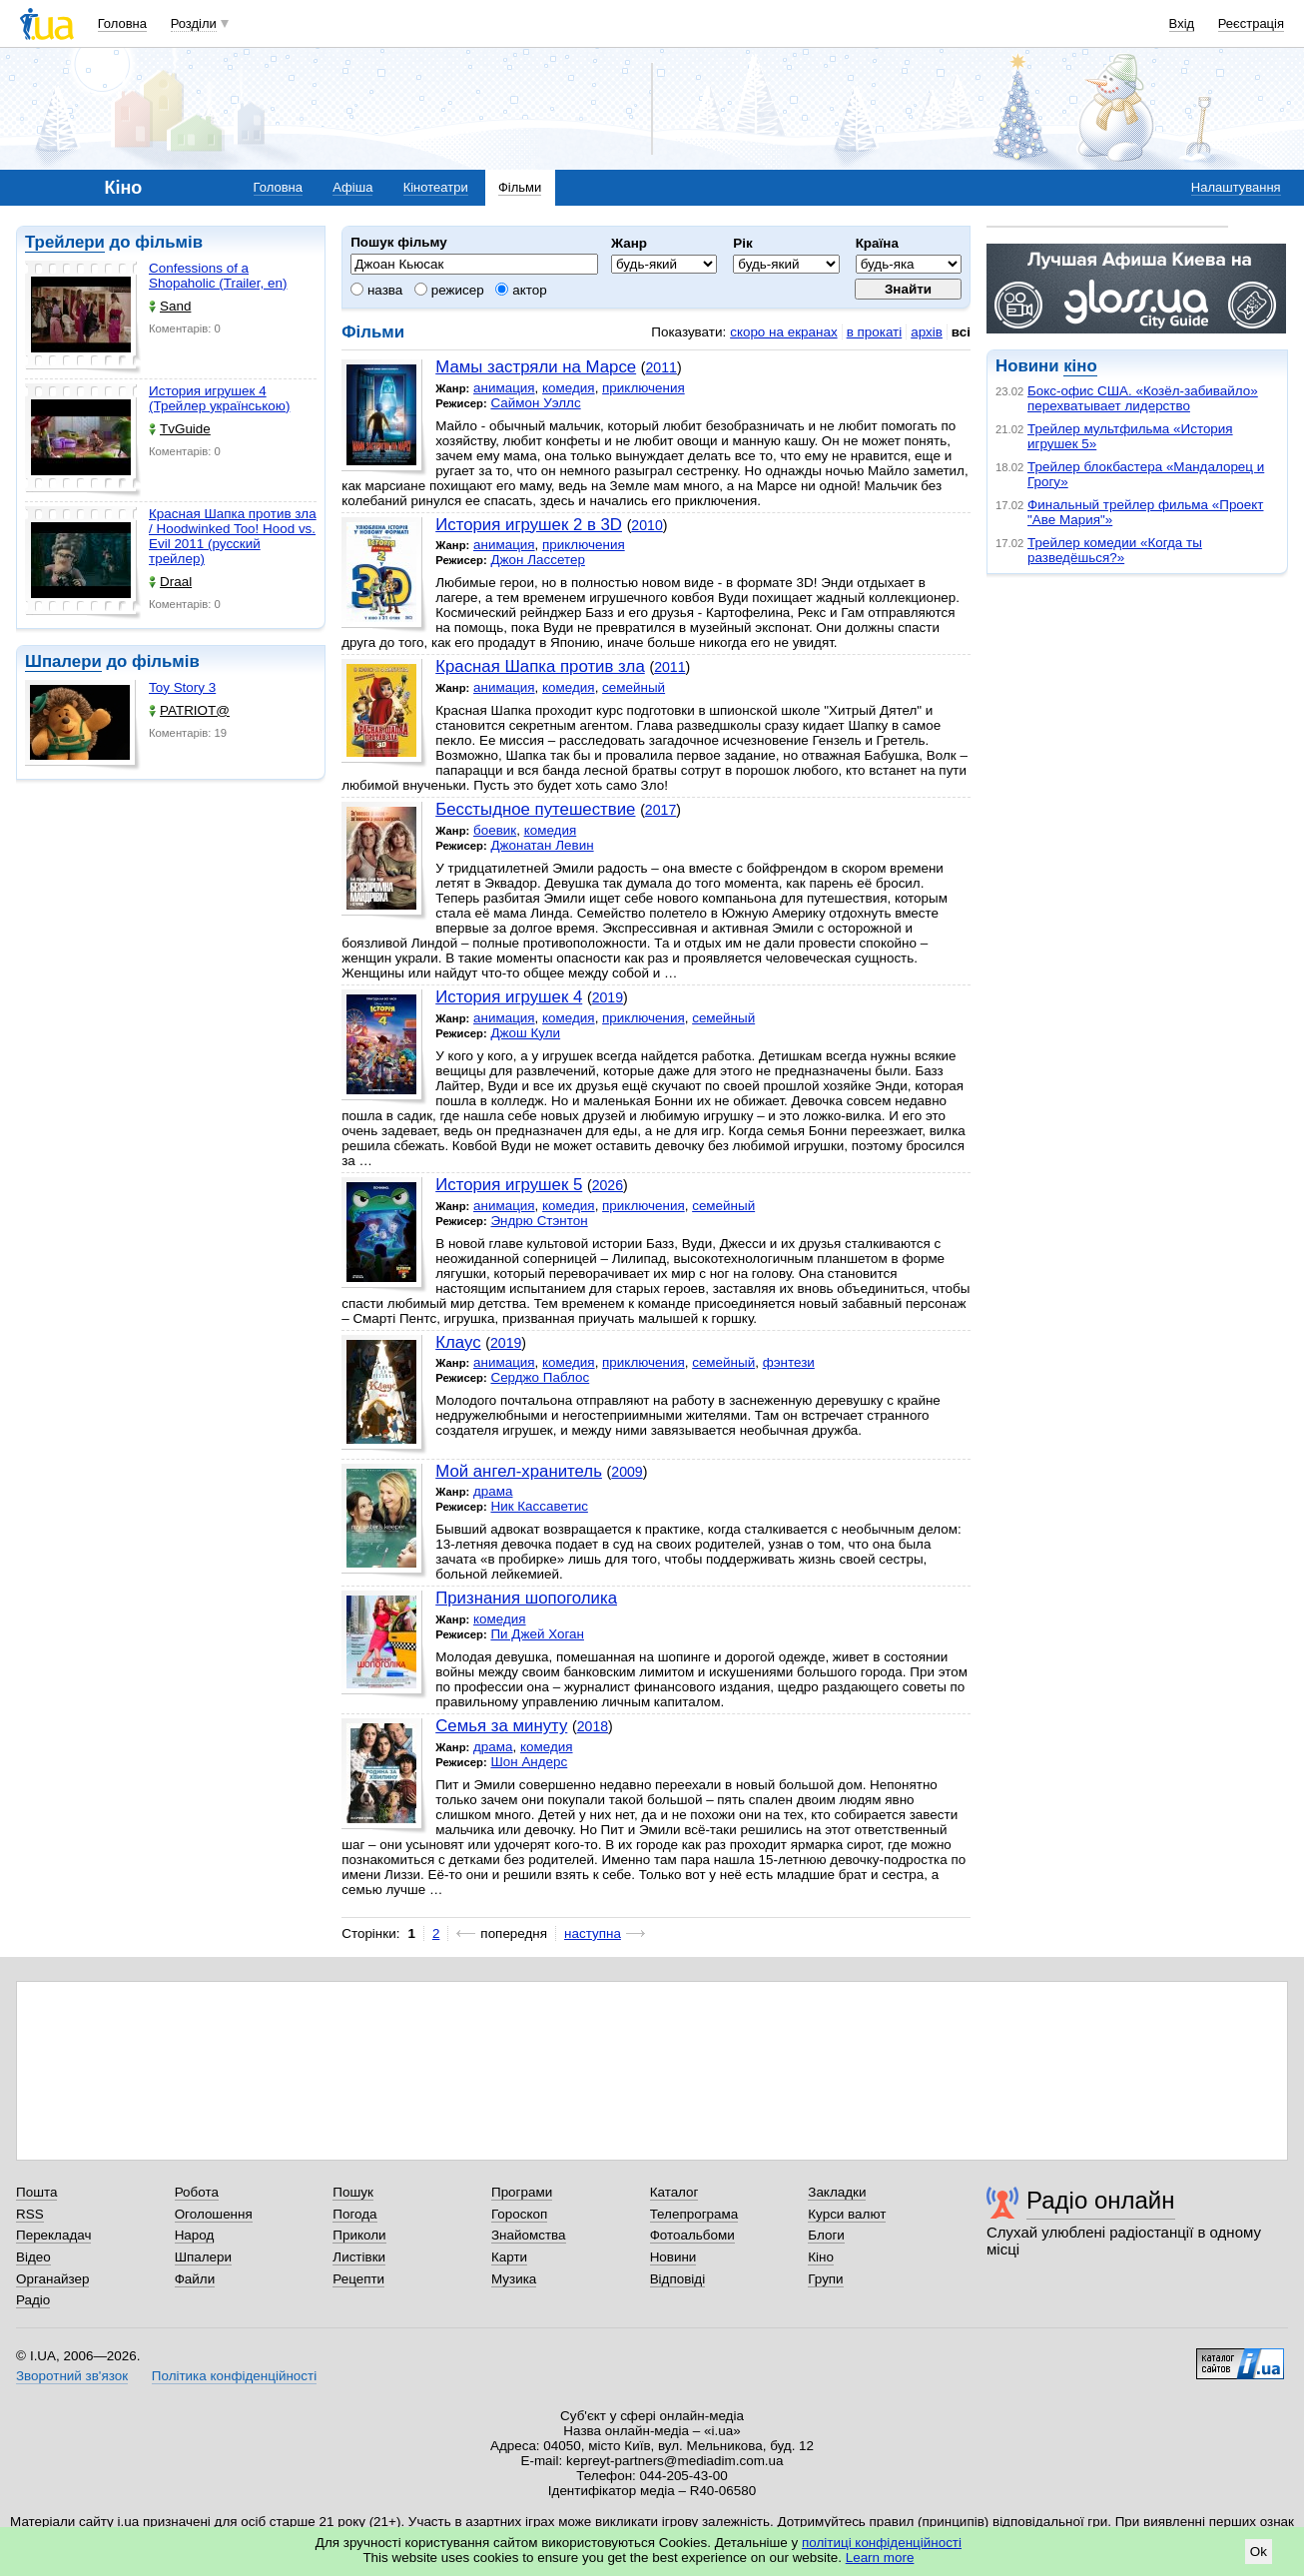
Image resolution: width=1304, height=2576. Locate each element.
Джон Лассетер (537, 559)
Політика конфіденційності (234, 2375)
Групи (825, 2278)
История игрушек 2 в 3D (528, 524)
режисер (449, 290)
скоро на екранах (783, 331)
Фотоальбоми (692, 2235)
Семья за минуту (501, 1725)
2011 (661, 367)
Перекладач (53, 2235)
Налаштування (1236, 187)
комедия (568, 387)
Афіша (352, 187)
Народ (195, 2235)
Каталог (674, 2192)
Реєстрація (1251, 23)
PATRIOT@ (189, 710)
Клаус (457, 1342)
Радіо (33, 2299)
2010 (646, 525)
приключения (643, 387)
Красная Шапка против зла (540, 666)
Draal (170, 581)
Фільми (519, 187)
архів (927, 331)
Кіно (821, 2257)
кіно (1079, 365)
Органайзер (52, 2278)
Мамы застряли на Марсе (535, 366)
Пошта (36, 2192)
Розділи (194, 23)
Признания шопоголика (526, 1598)
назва (376, 290)
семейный (633, 687)
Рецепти (358, 2278)
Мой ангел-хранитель (518, 1471)
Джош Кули (525, 1032)
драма (493, 1491)
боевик (494, 830)
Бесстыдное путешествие (535, 809)
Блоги (826, 2235)
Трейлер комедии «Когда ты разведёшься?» (1114, 550)
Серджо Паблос (539, 1377)
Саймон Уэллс (535, 402)
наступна (592, 1933)
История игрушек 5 (508, 1184)
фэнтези (789, 1362)
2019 (607, 997)
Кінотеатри (435, 187)
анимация (504, 387)
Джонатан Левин (541, 845)
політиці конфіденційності (882, 2542)
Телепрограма (694, 2214)
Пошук (352, 2192)
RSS (30, 2214)
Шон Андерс (528, 1761)
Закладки (837, 2192)
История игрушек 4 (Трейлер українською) (219, 398)
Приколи (358, 2235)
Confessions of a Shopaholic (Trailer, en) (218, 276)
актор (520, 290)
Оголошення (214, 2214)
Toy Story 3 (182, 687)
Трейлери (65, 242)
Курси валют (847, 2214)
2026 (607, 1185)
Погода (354, 2214)
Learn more (880, 2557)
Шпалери (63, 661)
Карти (509, 2257)
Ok (1258, 2551)
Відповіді (678, 2278)
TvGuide (180, 428)
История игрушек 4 (508, 996)
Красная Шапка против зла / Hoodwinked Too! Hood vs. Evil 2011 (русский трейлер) (233, 536)
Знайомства (528, 2235)
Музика (513, 2278)
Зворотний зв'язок (72, 2375)
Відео (33, 2257)
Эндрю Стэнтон (538, 1220)
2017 (660, 810)
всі (961, 331)
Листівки (358, 2257)
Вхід (1182, 23)
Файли (195, 2278)
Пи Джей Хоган (537, 1633)
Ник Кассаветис (538, 1506)
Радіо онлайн (1100, 2200)
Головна (122, 23)
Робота (197, 2192)
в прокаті (875, 331)
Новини (673, 2257)
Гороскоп (519, 2214)
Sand (170, 306)
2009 (626, 1472)
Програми (521, 2192)
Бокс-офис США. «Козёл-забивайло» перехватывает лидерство (1142, 398)
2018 (592, 1726)
